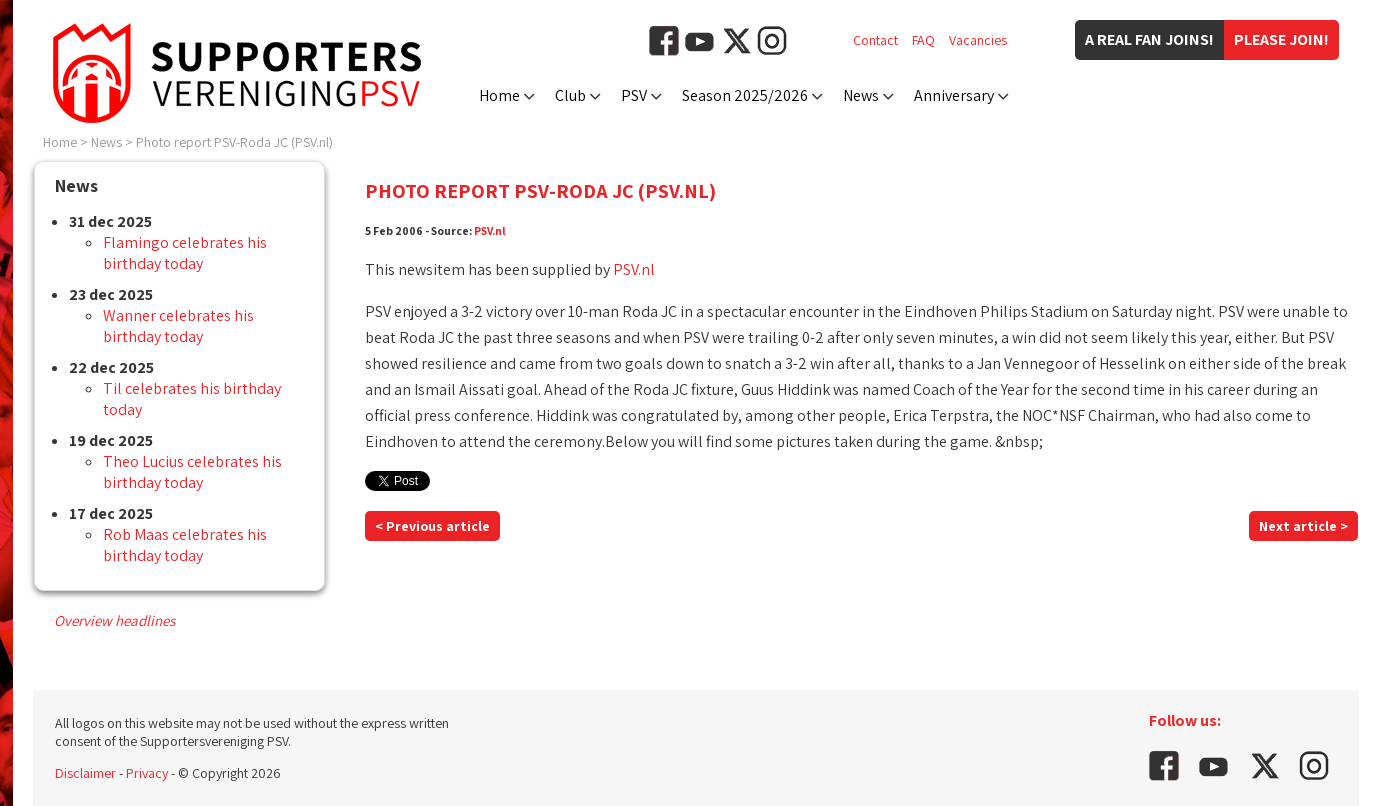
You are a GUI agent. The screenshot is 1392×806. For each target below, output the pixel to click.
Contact (875, 40)
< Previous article (432, 526)
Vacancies (978, 40)
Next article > (1303, 526)
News (861, 95)
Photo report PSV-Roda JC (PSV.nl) (234, 142)
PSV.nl (490, 230)
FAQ (923, 40)
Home (499, 95)
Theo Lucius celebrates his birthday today (192, 472)
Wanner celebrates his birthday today (178, 326)
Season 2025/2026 (745, 95)
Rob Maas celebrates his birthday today (185, 545)
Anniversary (954, 95)
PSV (634, 95)
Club (570, 95)
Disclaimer (85, 773)
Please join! (1281, 39)
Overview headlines (114, 620)
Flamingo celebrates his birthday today (185, 253)
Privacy (147, 773)
